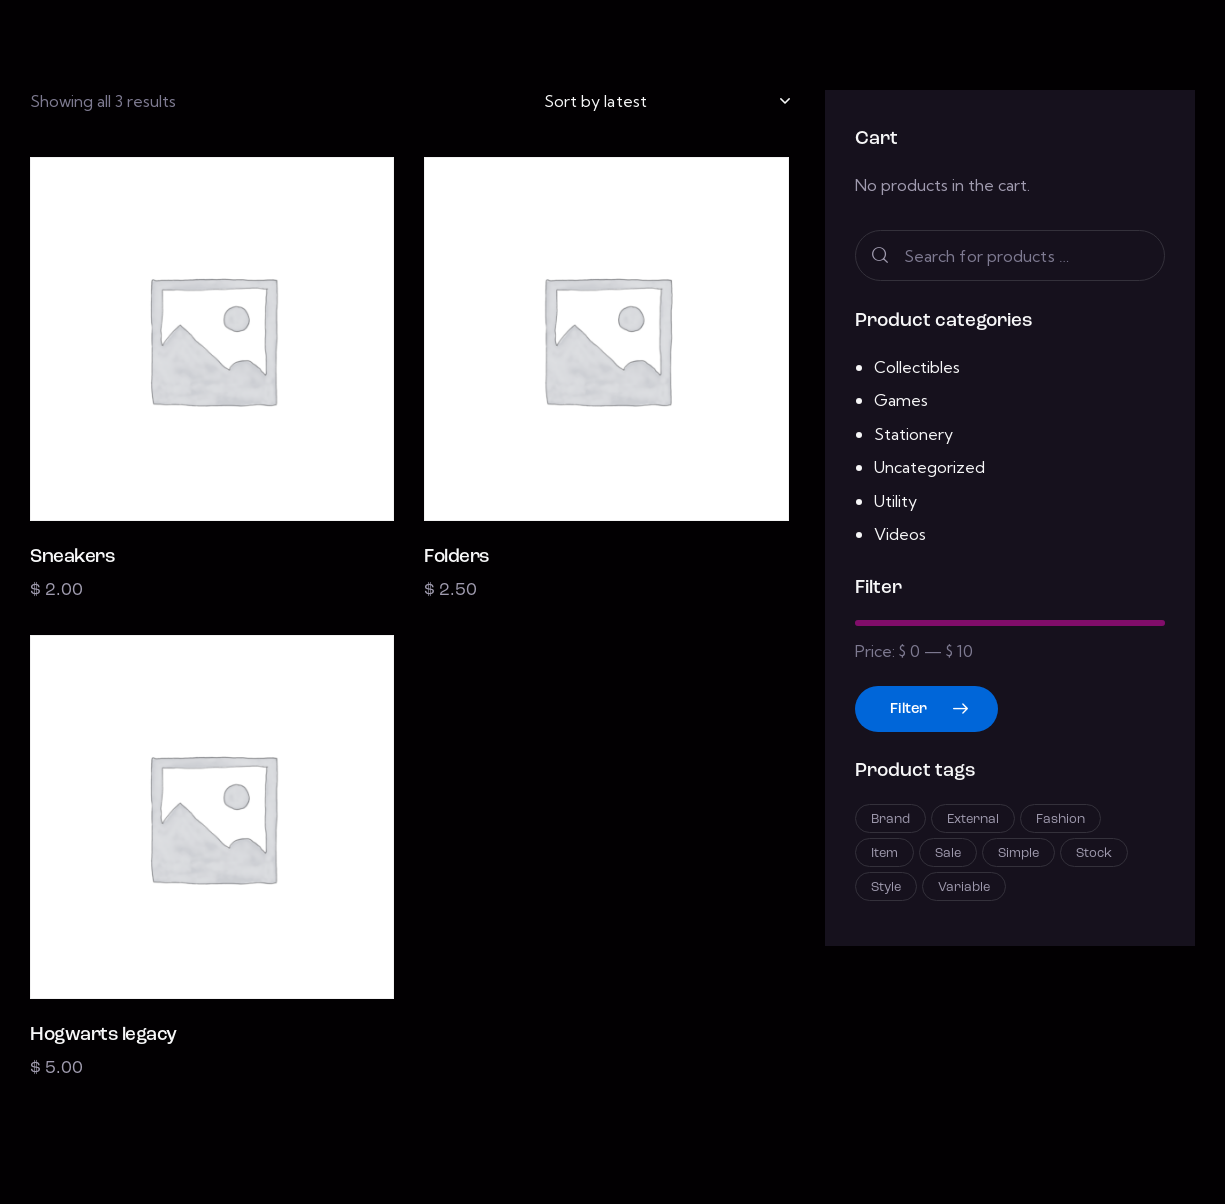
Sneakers (72, 557)
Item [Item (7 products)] (884, 853)
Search (879, 255)
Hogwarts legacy (103, 1035)
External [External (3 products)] (973, 819)
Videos (900, 534)
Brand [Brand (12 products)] (890, 819)
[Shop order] (666, 101)
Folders (457, 557)
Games (901, 400)
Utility (895, 501)
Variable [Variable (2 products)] (964, 887)
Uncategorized (929, 467)
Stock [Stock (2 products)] (1094, 853)
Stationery (913, 434)
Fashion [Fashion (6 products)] (1060, 819)
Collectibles (917, 367)
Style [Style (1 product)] (886, 887)
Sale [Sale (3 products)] (948, 853)
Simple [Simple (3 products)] (1018, 853)
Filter (908, 709)
